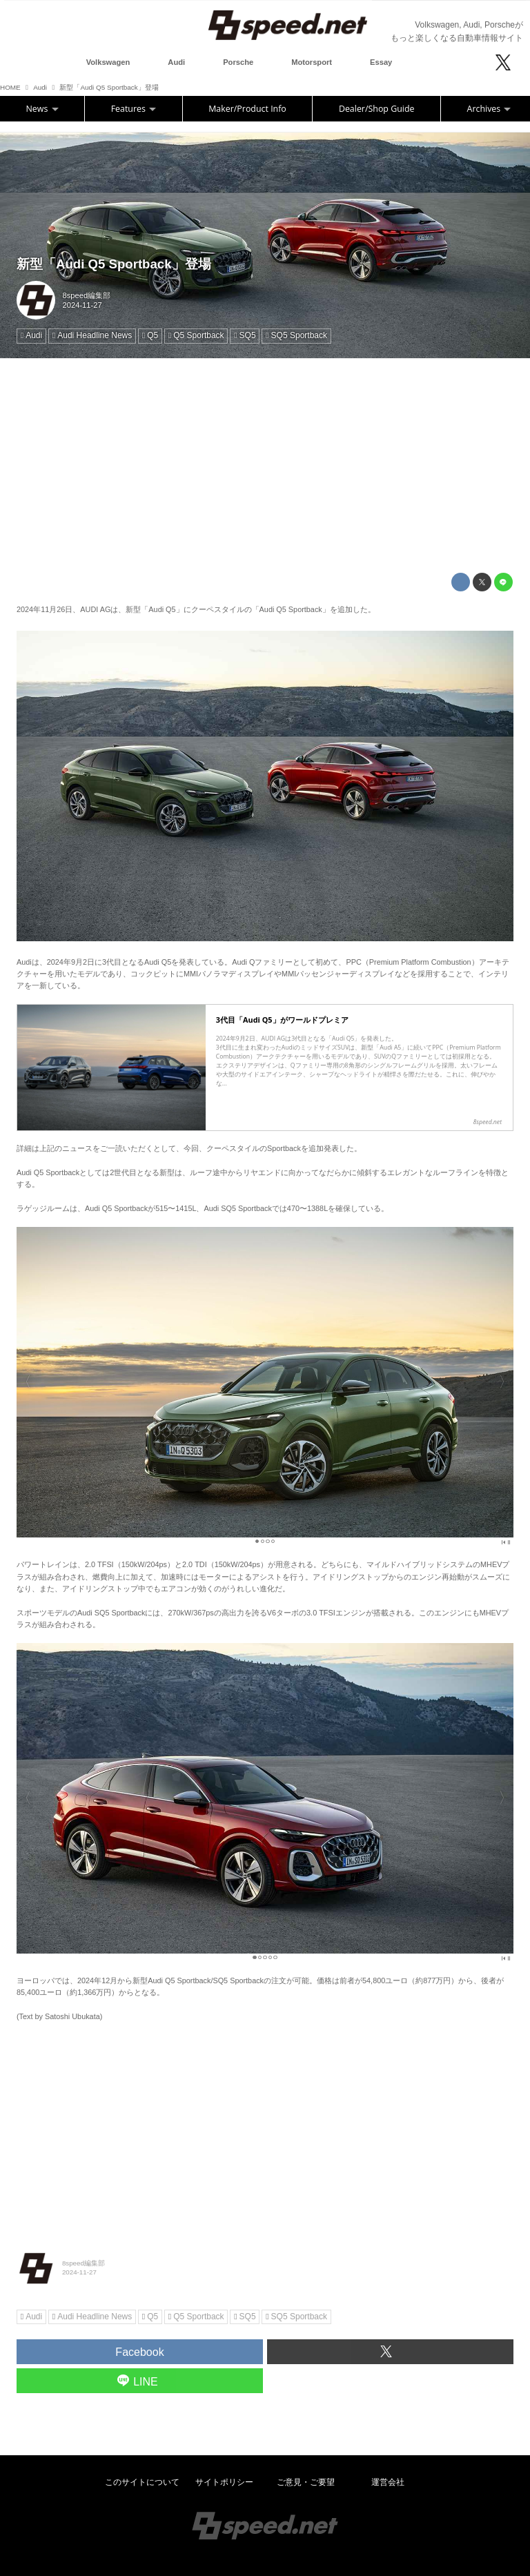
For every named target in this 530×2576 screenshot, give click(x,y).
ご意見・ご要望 (306, 2482)
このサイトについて (142, 2482)
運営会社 (387, 2482)
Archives (489, 109)
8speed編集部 (87, 295)
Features (133, 109)
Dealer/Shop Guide (377, 109)
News (42, 109)
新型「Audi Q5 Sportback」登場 (114, 264)
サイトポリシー (224, 2482)
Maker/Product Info (247, 109)
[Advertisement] (265, 465)
